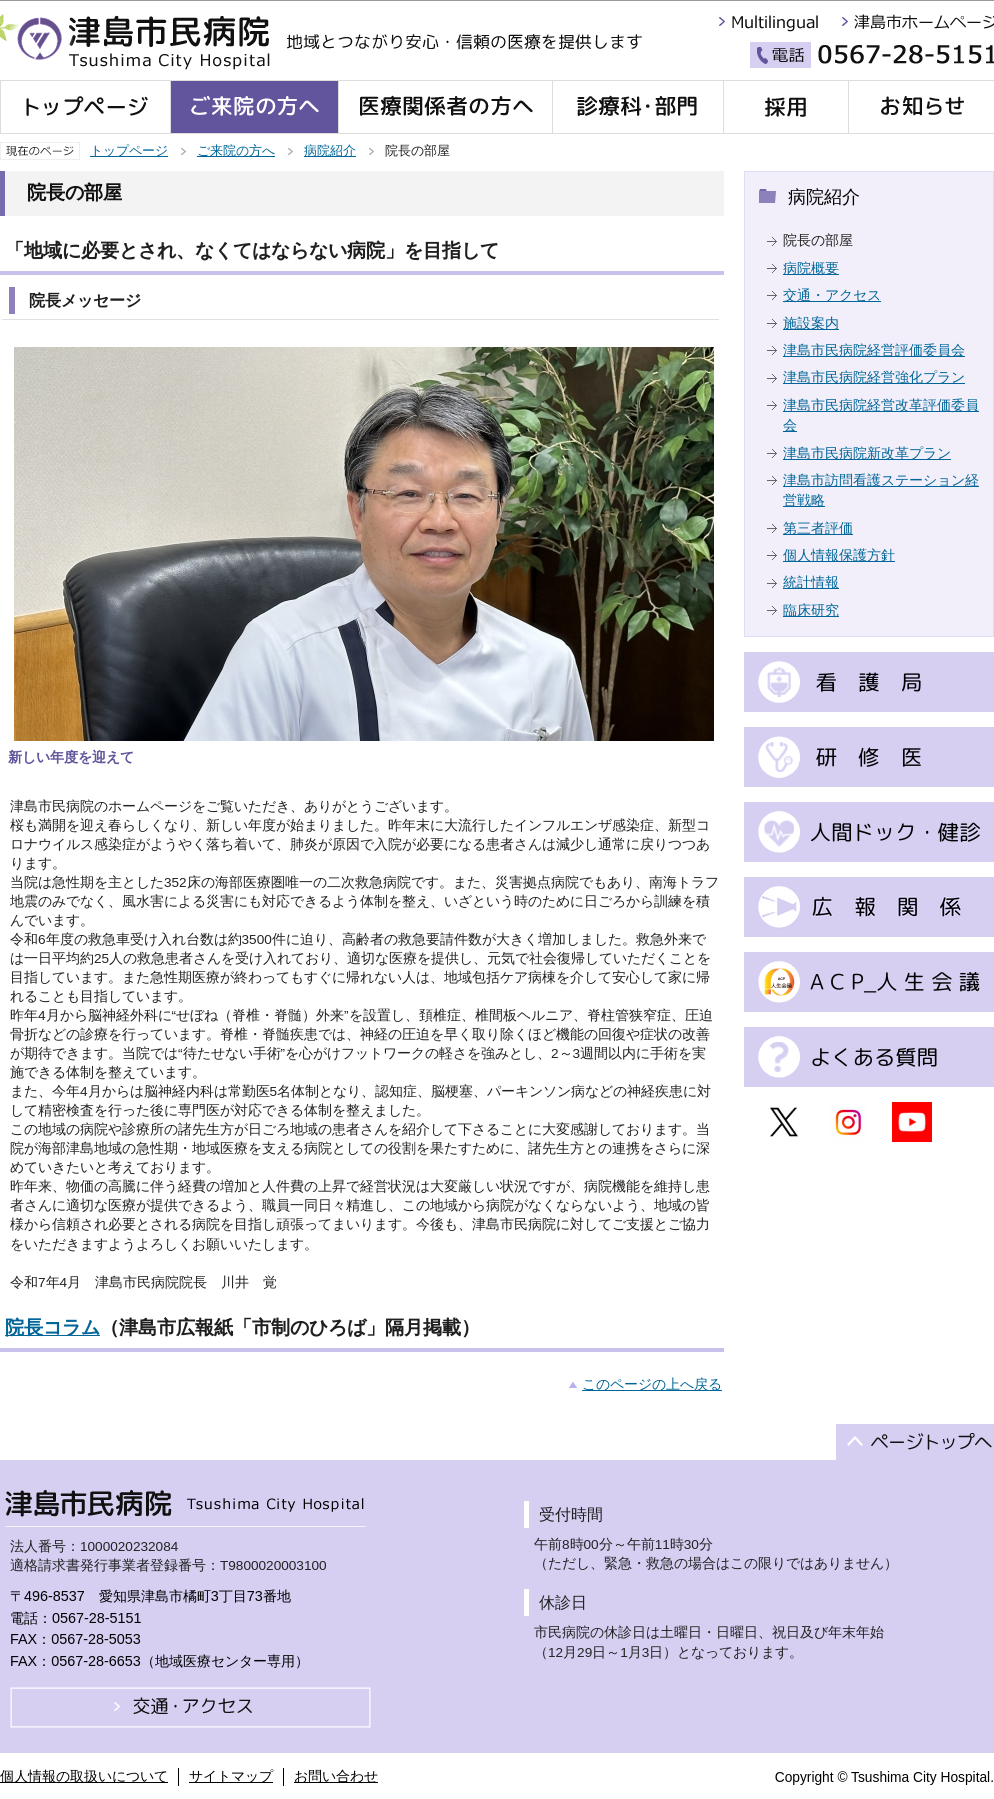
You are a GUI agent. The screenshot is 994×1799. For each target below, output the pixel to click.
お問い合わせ (336, 1776)
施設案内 (811, 323)
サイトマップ (231, 1776)
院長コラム (52, 1327)
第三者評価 (818, 528)
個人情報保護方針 (839, 555)
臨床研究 (811, 610)
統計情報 (811, 582)
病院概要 (811, 268)
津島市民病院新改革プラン (867, 453)
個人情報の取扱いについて (84, 1776)
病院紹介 (330, 150)
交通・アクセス (832, 295)
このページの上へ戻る (652, 1384)
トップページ (129, 150)
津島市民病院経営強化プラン (874, 377)
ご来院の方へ (236, 150)
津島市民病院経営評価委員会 (874, 350)
